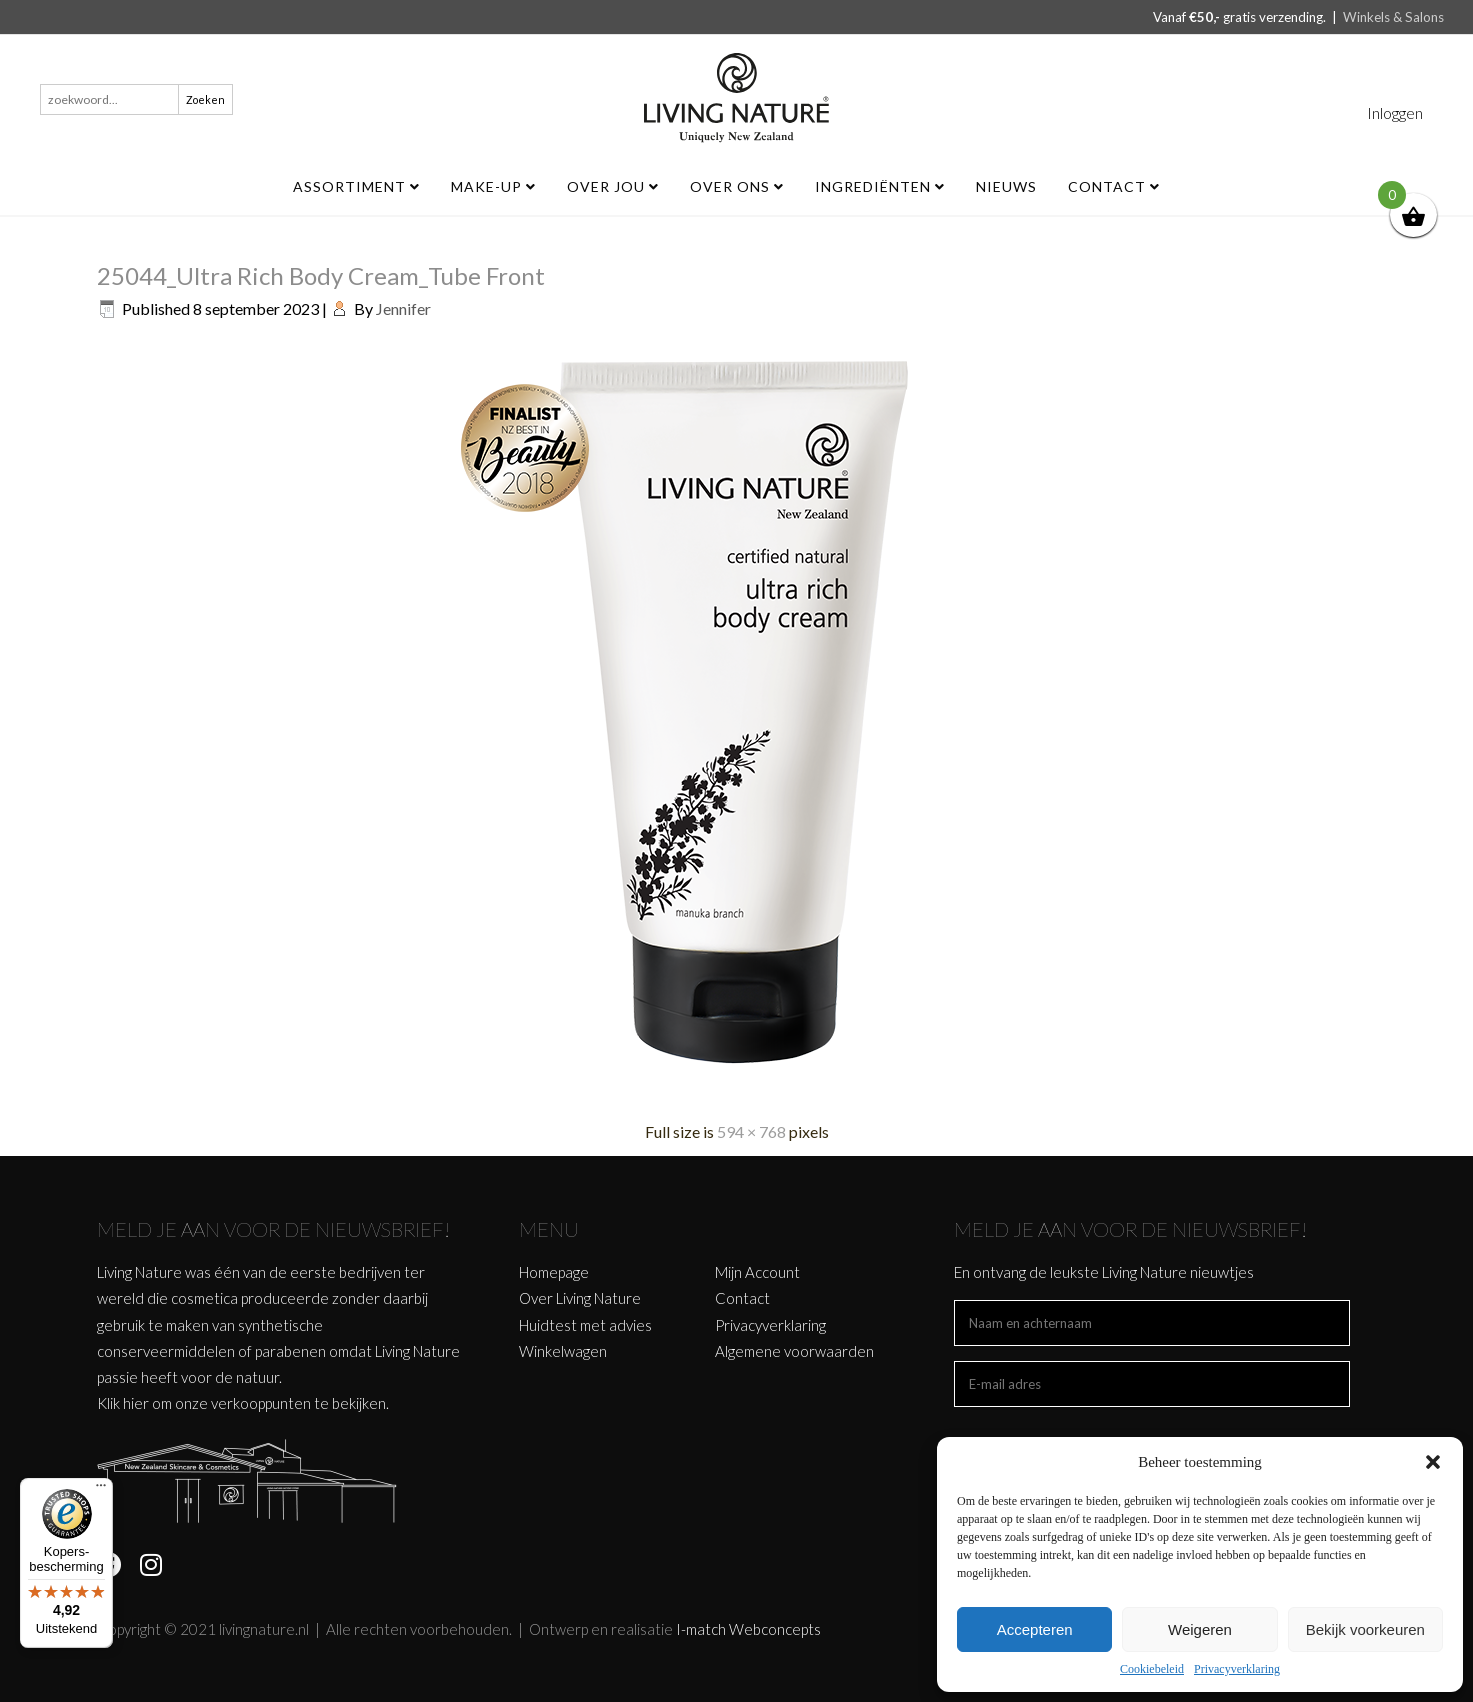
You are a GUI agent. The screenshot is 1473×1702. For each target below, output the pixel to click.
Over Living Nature (580, 1298)
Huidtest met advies (585, 1325)
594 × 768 (751, 1131)
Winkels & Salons (1393, 17)
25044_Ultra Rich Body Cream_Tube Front (321, 275)
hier (136, 1403)
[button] (1433, 1462)
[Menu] (101, 1490)
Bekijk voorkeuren (1365, 1629)
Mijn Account (757, 1272)
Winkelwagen (563, 1351)
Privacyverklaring (1237, 1669)
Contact (1114, 186)
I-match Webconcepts (748, 1629)
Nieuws (1006, 186)
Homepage (554, 1272)
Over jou (613, 186)
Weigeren (1200, 1629)
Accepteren (1035, 1629)
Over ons (737, 186)
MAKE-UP (493, 186)
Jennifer (403, 308)
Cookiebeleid (1152, 1669)
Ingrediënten (880, 186)
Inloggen (1395, 112)
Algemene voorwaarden (794, 1351)
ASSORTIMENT (356, 186)
